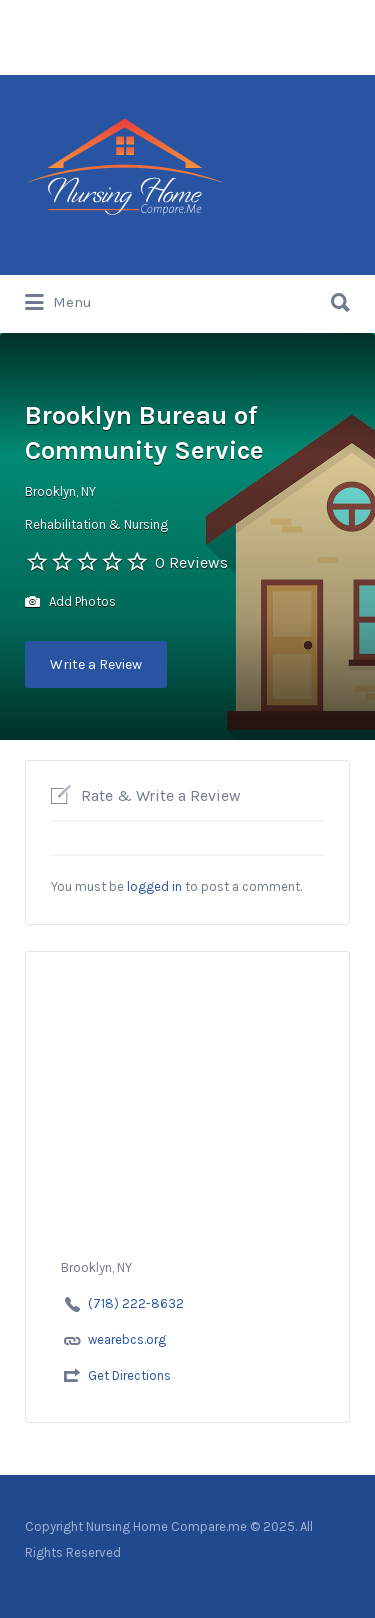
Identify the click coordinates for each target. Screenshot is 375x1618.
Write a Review (96, 664)
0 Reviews (191, 562)
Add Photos (70, 602)
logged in (154, 886)
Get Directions (129, 1375)
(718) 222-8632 (136, 1303)
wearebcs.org (127, 1339)
